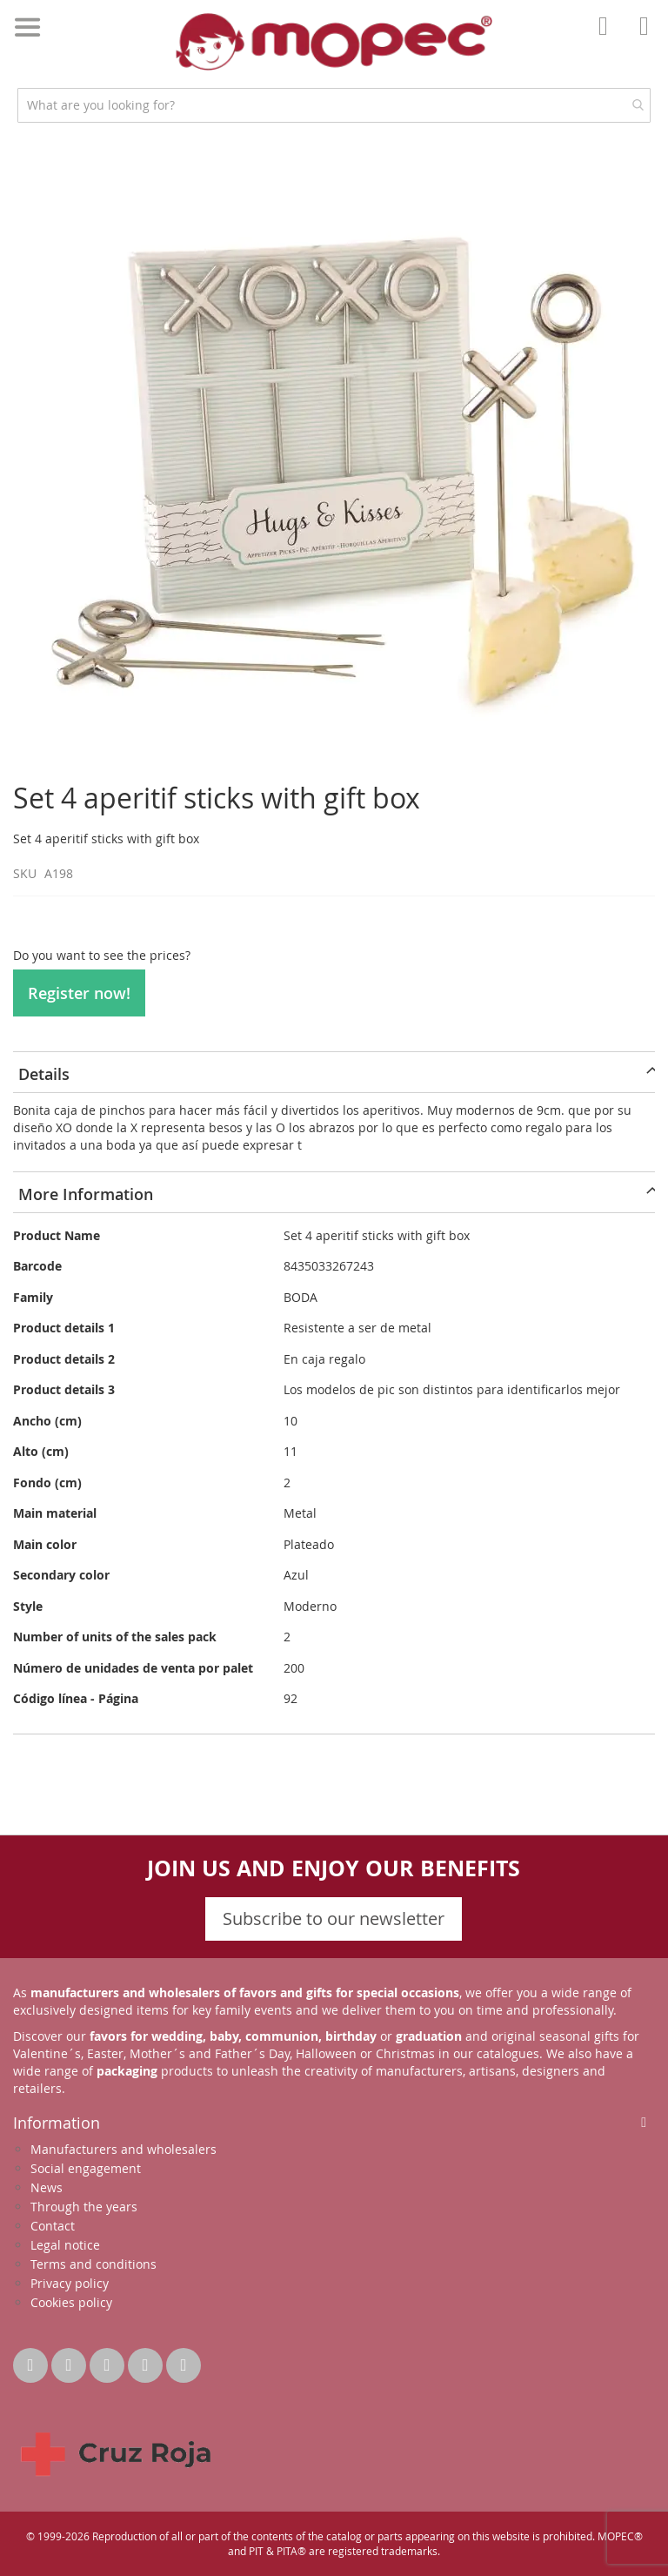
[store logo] (334, 41)
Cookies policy (71, 2302)
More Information (85, 1194)
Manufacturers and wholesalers (123, 2149)
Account (608, 38)
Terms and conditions (93, 2264)
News (46, 2187)
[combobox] (334, 105)
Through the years (83, 2206)
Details (44, 1073)
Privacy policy (69, 2283)
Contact (52, 2225)
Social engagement (85, 2168)
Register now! (79, 993)
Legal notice (65, 2245)
